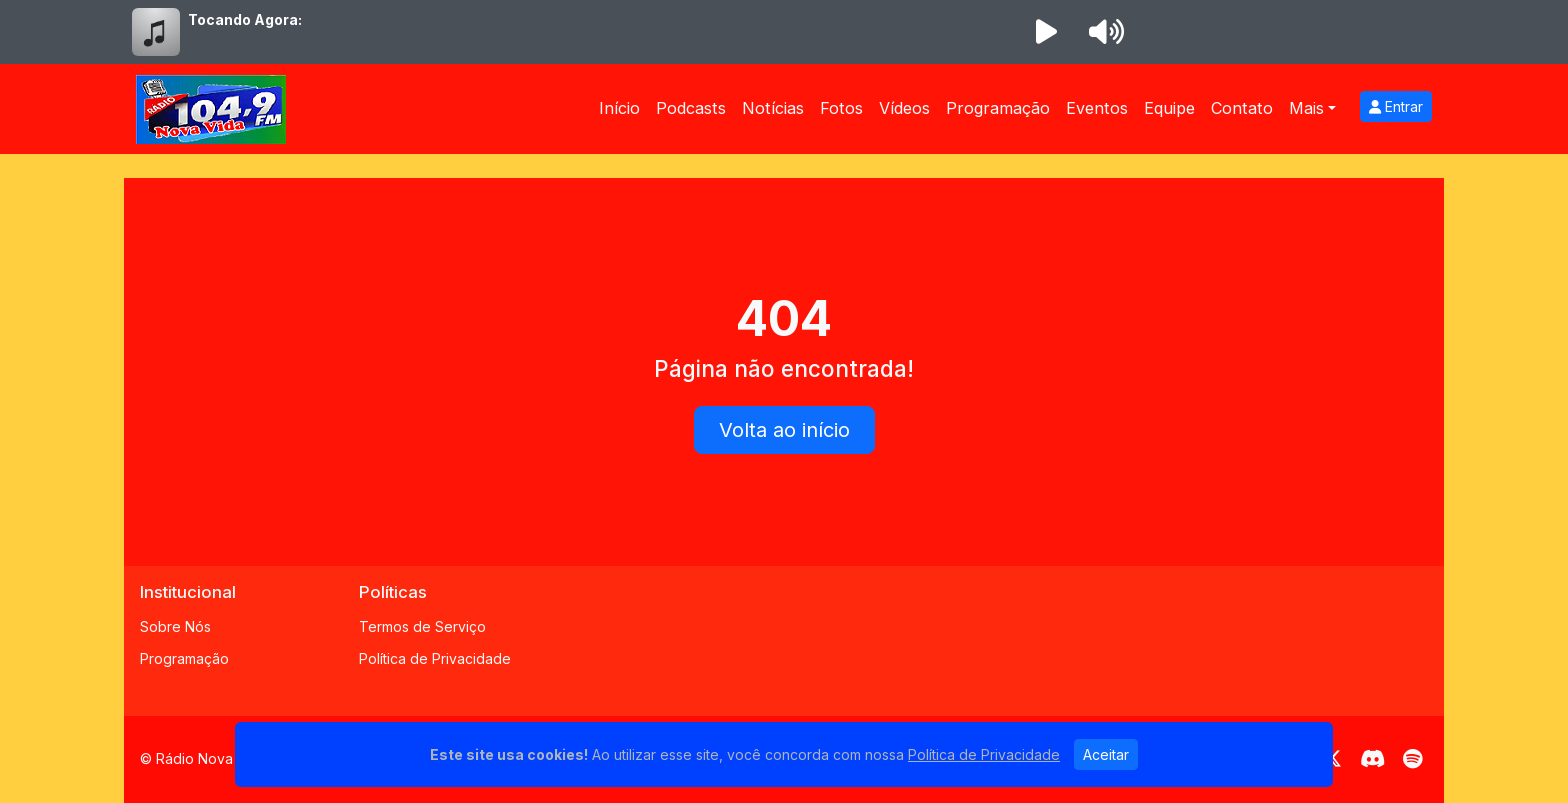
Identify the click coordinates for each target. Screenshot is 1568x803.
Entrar (1396, 106)
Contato (1242, 108)
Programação (998, 108)
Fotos (841, 108)
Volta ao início (784, 430)
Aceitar (1106, 754)
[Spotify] (1412, 759)
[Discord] (1372, 759)
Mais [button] (1306, 108)
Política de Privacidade (435, 658)
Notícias (773, 108)
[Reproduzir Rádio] (1046, 32)
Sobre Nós (175, 626)
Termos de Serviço (422, 626)
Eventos (1097, 108)
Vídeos (904, 108)
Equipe (1169, 108)
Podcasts (691, 108)
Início (619, 108)
